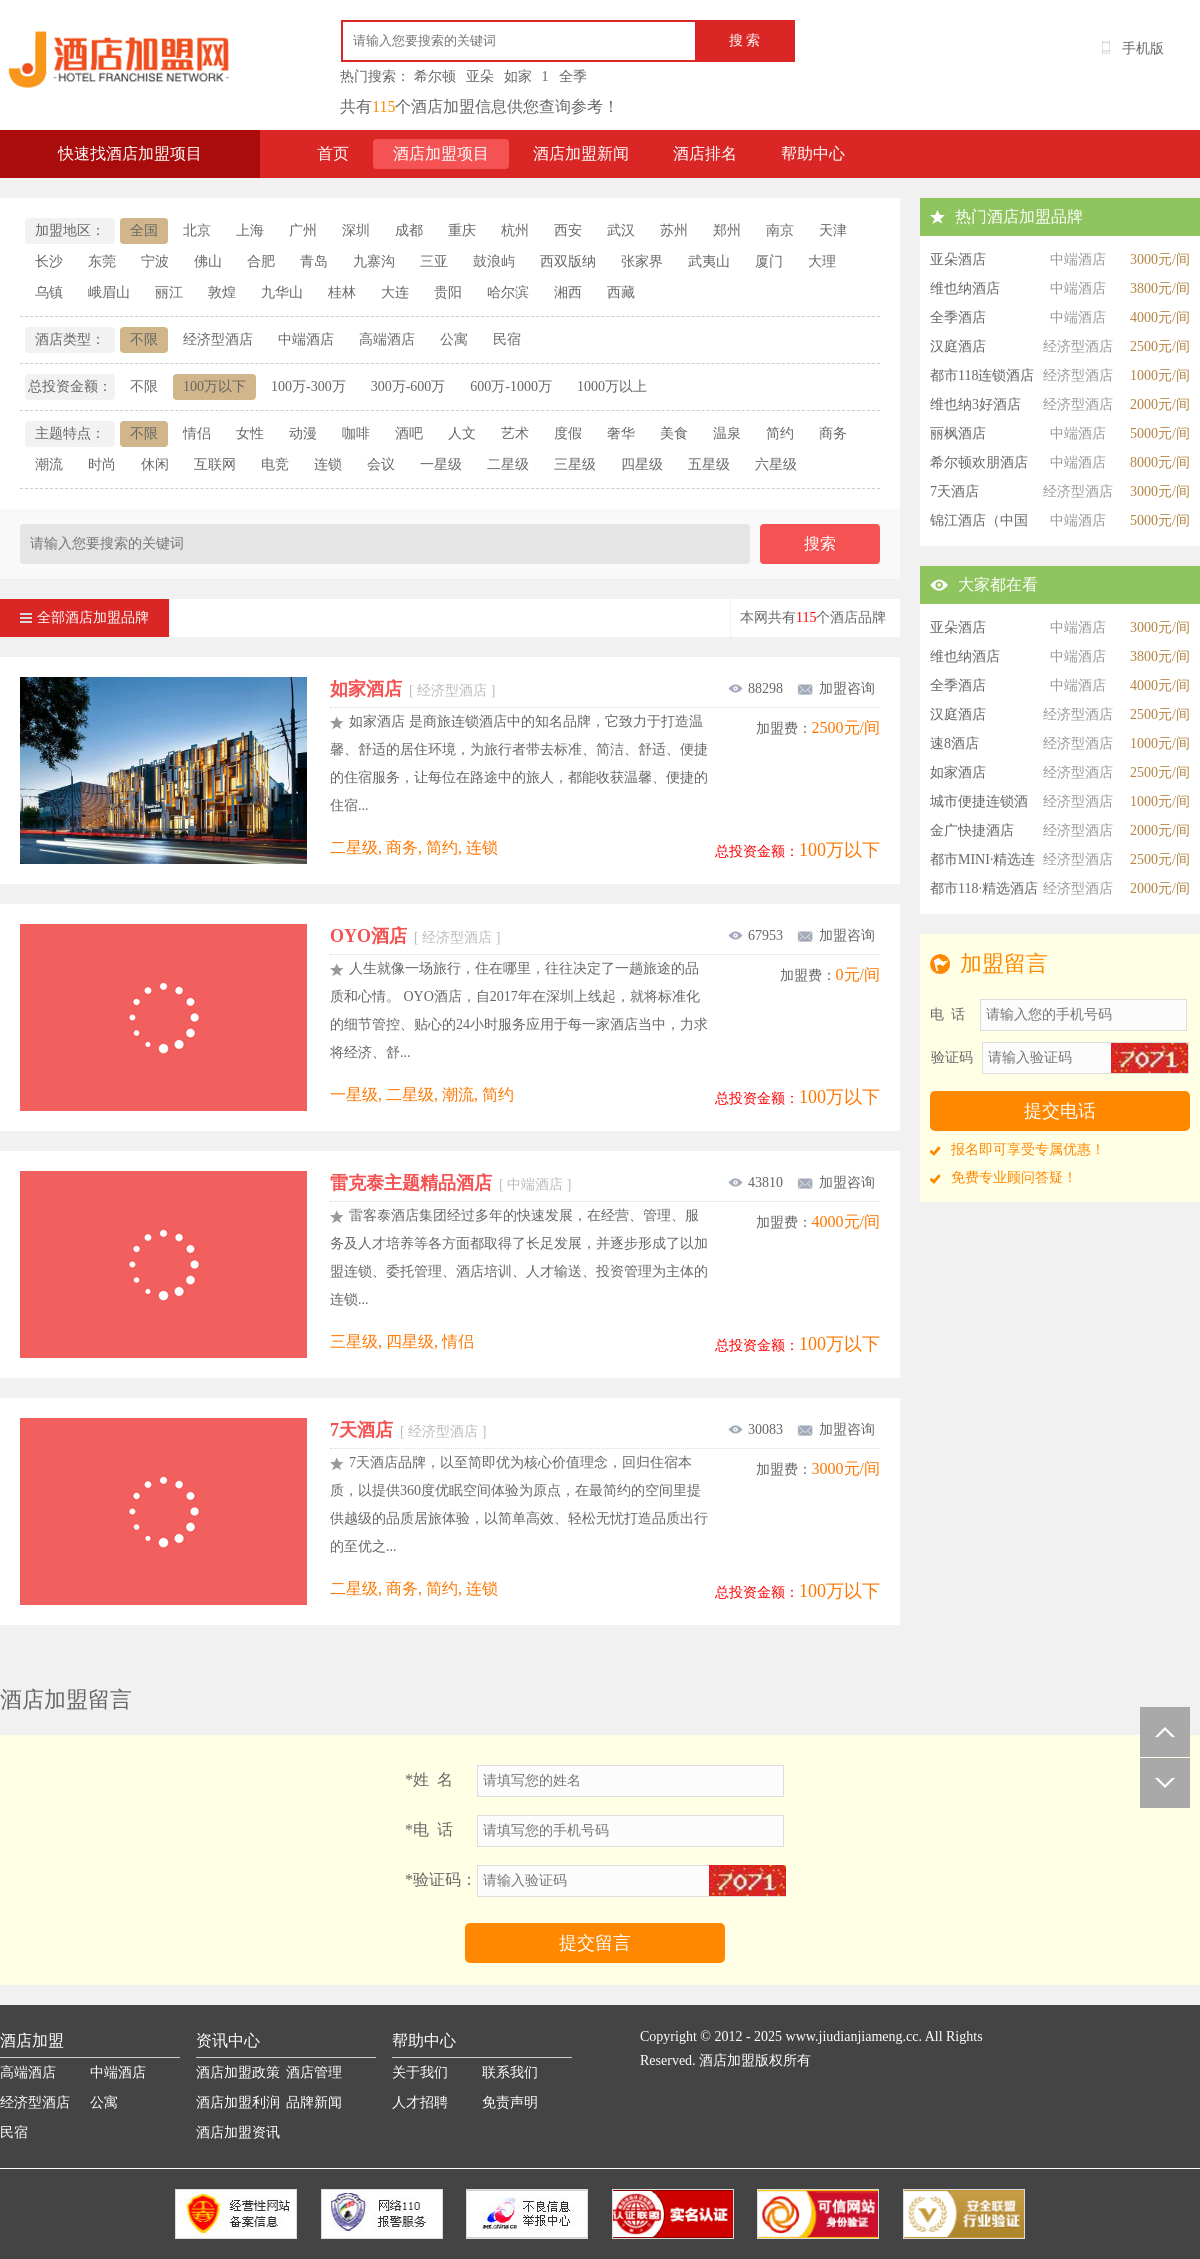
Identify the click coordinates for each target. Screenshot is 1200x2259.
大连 (395, 292)
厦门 (769, 261)
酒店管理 (314, 2072)
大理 (822, 261)
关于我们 (420, 2072)
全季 (573, 76)
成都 (409, 230)
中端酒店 (306, 339)
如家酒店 (412, 689)
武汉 (621, 230)
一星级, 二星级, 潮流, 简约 (422, 1094)
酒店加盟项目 (441, 153)
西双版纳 (568, 261)
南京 (780, 230)
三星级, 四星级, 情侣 (402, 1341)
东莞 (102, 261)
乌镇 (49, 292)
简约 (780, 433)
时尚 (102, 464)
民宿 (507, 339)
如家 (518, 76)
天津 (833, 230)
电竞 (275, 464)
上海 (250, 230)
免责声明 (510, 2102)
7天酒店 (408, 1430)
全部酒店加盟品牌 (84, 612)
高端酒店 (387, 339)
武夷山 (709, 261)
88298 (755, 688)
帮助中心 (813, 153)
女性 (250, 433)
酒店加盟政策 (238, 2072)
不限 (144, 339)
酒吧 (409, 433)
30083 (755, 1429)
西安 (568, 230)
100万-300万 (308, 386)
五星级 (709, 464)
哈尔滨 (508, 292)
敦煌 (222, 292)
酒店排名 (705, 153)
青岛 (314, 261)
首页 (333, 153)
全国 (144, 230)
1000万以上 (612, 386)
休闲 (155, 464)
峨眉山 (109, 292)
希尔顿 (435, 76)
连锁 (328, 464)
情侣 (197, 433)
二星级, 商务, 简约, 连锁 (414, 847)
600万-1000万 (511, 386)
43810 (755, 1182)
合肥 (261, 261)
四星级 (642, 464)
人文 (462, 433)
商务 (833, 433)
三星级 (575, 464)
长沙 (49, 261)
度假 (568, 433)
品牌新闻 (314, 2102)
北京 (197, 230)
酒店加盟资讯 (238, 2132)
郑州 (727, 230)
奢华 (621, 433)
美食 (674, 433)
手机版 (1143, 48)
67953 (755, 935)
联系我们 (510, 2072)
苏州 (674, 230)
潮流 (49, 464)
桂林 (342, 292)
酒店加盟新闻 (581, 153)
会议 (381, 464)
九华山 (282, 292)
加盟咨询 (835, 688)
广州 (303, 230)
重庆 (462, 230)
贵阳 (448, 292)
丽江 (169, 292)
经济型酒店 (218, 339)
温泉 (727, 433)
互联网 (215, 464)
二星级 (508, 464)
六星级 (776, 464)
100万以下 (214, 386)
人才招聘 (420, 2102)
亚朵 (480, 76)
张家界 (642, 261)
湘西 (568, 292)
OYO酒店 (415, 936)
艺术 (515, 433)
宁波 (155, 261)
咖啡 (356, 433)
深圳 (356, 230)
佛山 (208, 261)
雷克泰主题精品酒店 (450, 1183)
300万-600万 (408, 386)
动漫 (303, 433)
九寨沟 (374, 261)
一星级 (441, 464)
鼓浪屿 (494, 261)
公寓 (454, 339)
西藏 (621, 292)
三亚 (434, 261)
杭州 (515, 230)
